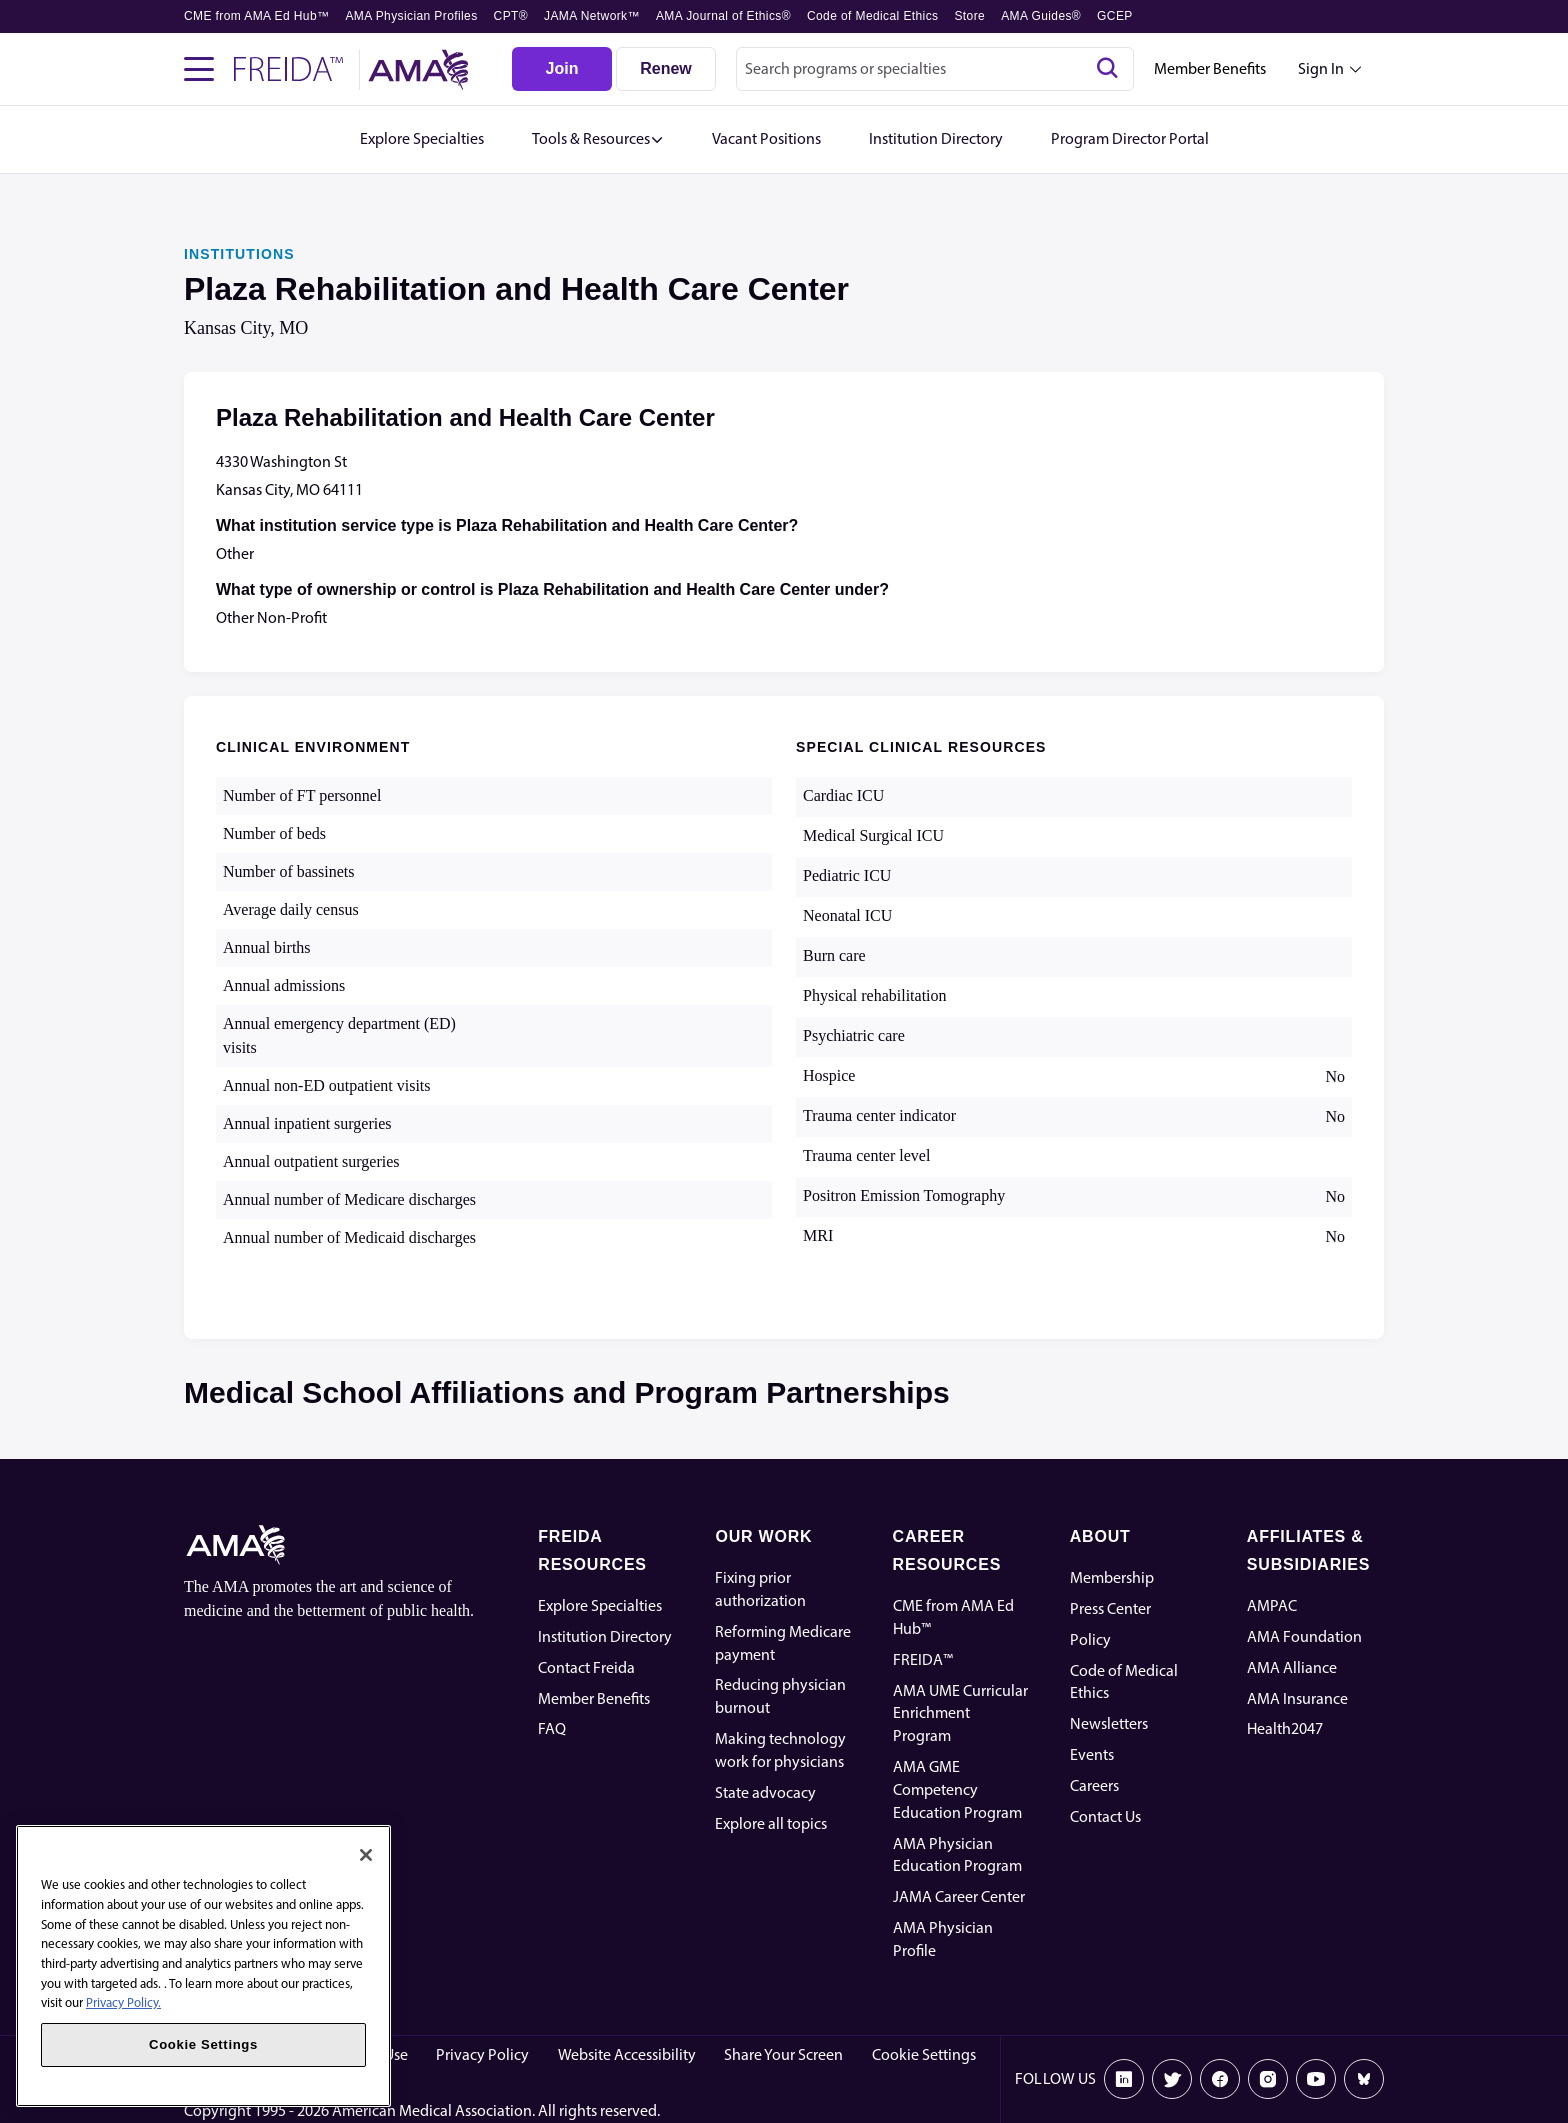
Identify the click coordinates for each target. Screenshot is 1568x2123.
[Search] (1107, 69)
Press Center (1110, 1608)
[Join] (562, 69)
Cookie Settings (924, 2054)
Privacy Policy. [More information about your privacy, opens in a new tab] (123, 2002)
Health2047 (1285, 1728)
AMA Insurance (1297, 1698)
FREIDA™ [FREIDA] (923, 1659)
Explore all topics (771, 1823)
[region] (203, 1966)
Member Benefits (1210, 68)
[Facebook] (1220, 2079)
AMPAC (1272, 1605)
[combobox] (935, 69)
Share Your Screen (783, 2054)
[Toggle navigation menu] (199, 69)
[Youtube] (1316, 2079)
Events (1092, 1754)
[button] (598, 139)
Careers (1094, 1785)
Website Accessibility (627, 2054)
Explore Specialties (600, 1605)
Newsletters (1109, 1723)
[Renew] (666, 69)
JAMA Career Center (959, 1896)
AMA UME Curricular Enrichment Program (960, 1713)
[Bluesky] (1364, 2079)
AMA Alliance (1292, 1667)
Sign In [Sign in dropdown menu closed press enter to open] (1321, 68)
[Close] (366, 1855)
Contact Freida (586, 1667)
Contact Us (1105, 1816)
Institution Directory (605, 1636)
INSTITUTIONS (239, 254)
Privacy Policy (482, 2054)
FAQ (552, 1728)
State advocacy (765, 1792)
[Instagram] (1268, 2079)
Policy (1090, 1639)
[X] (1172, 2079)
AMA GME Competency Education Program (957, 1789)
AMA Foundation (1304, 1636)
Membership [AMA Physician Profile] (1112, 1577)
